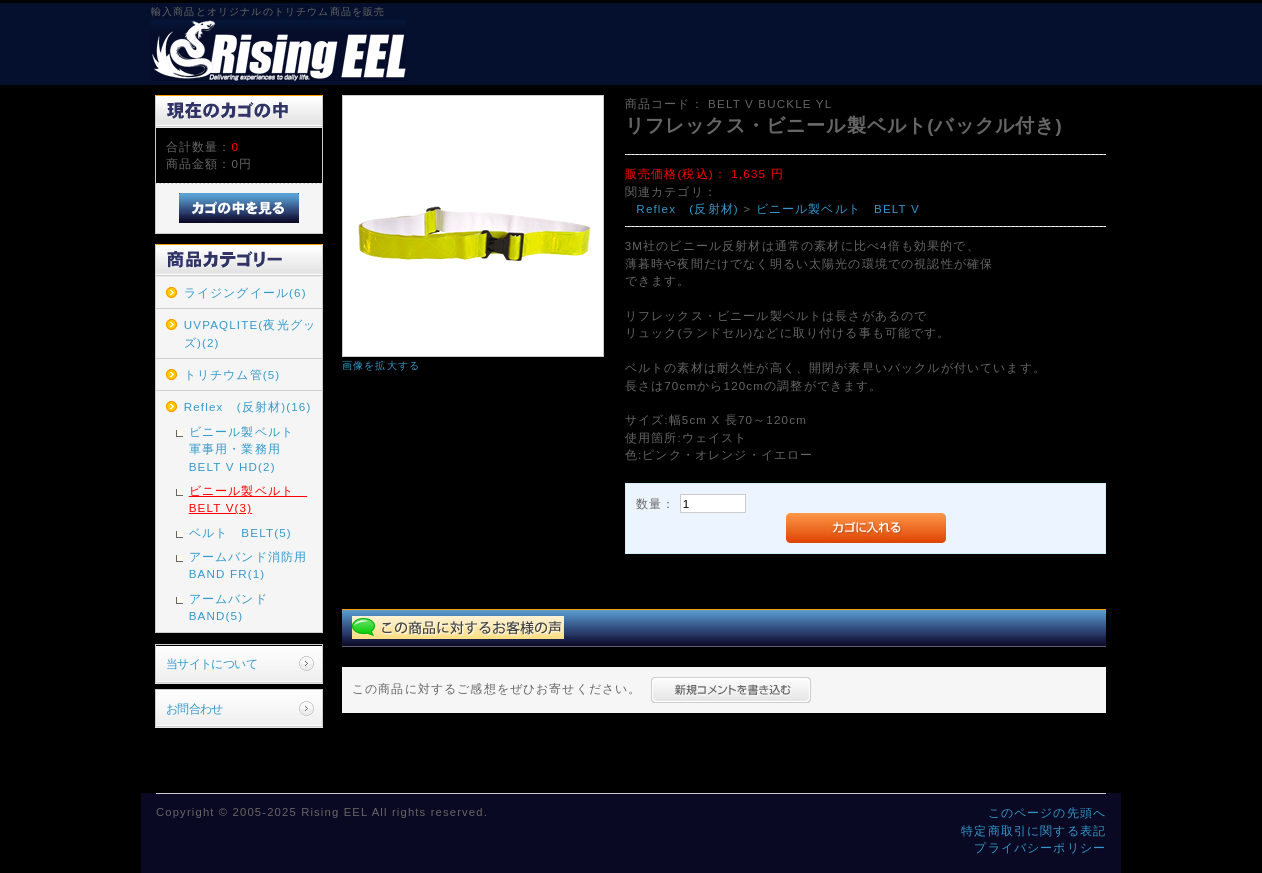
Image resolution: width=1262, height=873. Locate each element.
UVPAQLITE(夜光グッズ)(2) (250, 333)
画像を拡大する (381, 365)
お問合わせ (194, 708)
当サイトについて (211, 663)
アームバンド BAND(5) (235, 607)
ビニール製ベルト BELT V (838, 208)
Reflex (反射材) (687, 208)
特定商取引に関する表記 (1033, 830)
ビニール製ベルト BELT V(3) (248, 499)
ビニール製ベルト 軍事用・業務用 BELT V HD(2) (248, 449)
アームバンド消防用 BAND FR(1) (254, 565)
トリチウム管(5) (232, 374)
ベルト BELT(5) (240, 532)
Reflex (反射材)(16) (248, 406)
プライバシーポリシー (1040, 847)
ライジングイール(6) (245, 292)
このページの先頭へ (1047, 812)
